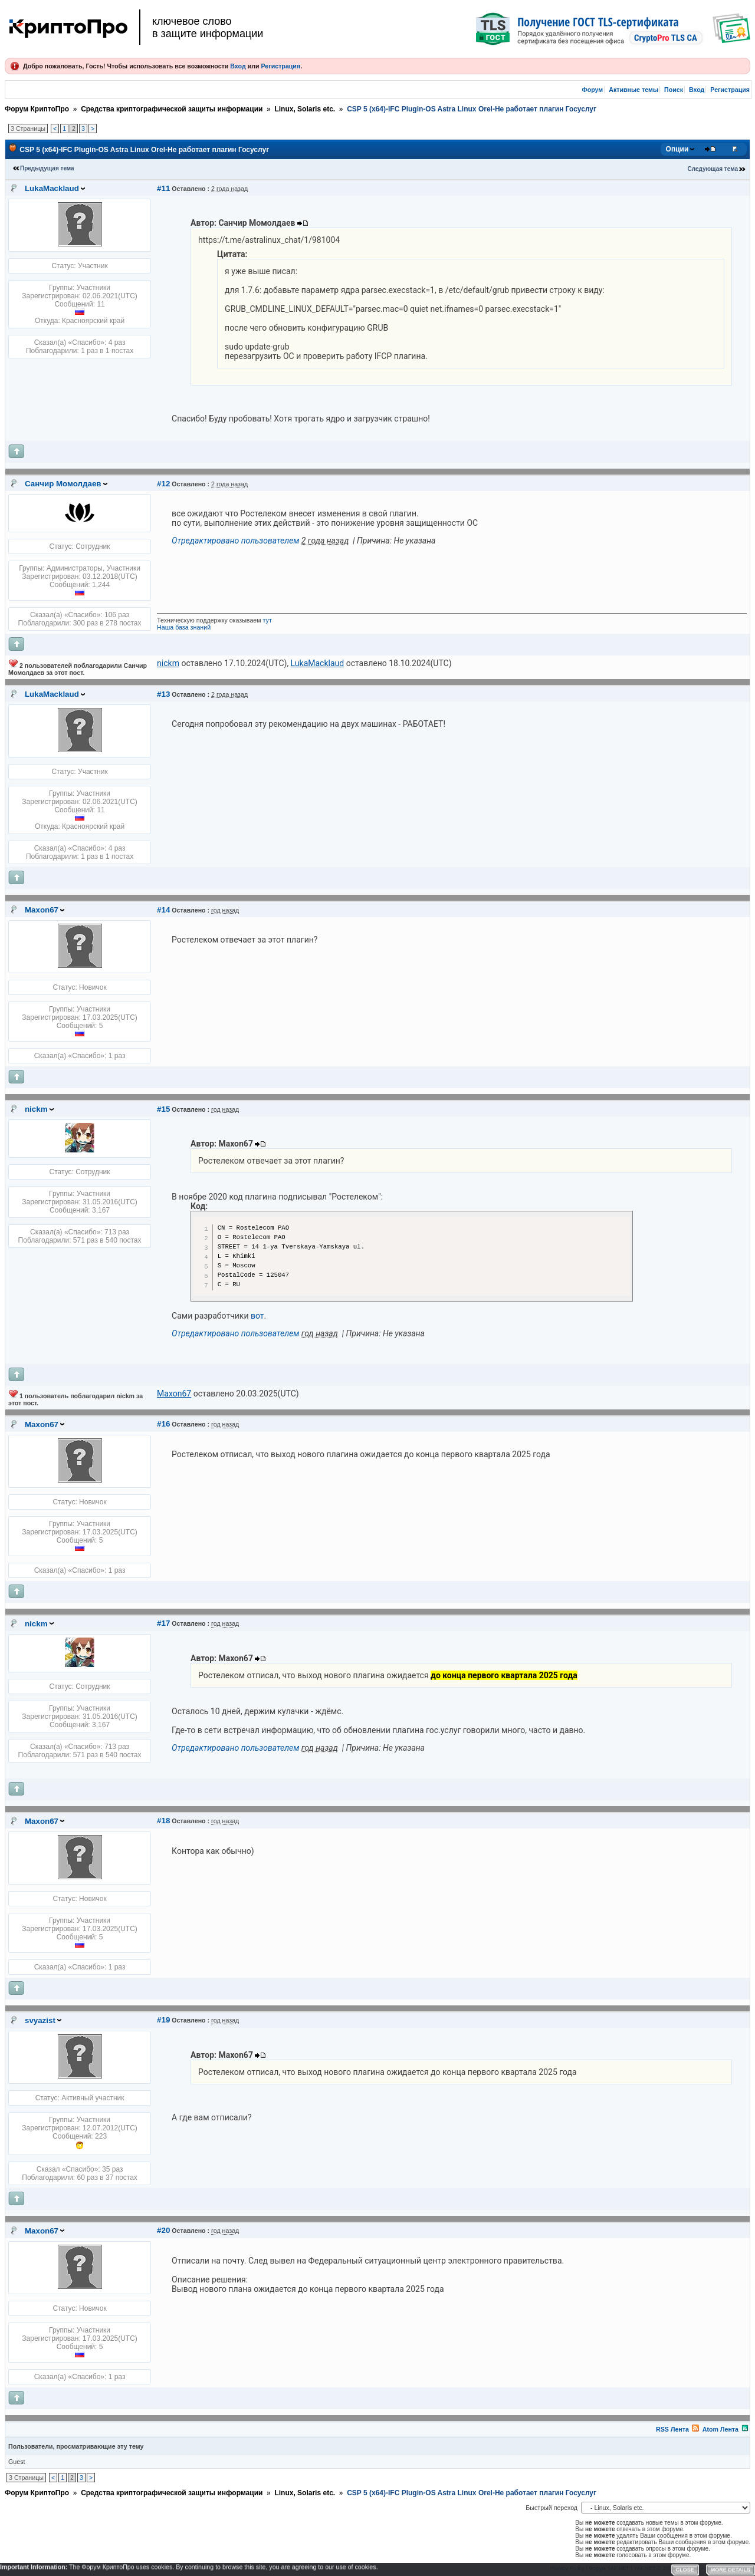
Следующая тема (713, 169)
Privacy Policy (567, 2568)
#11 (163, 188)
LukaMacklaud (52, 188)
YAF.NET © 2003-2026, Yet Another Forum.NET (691, 2568)
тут (267, 620)
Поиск (673, 89)
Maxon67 (41, 909)
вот (257, 1315)
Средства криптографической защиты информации (171, 109)
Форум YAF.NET (609, 2568)
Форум (592, 89)
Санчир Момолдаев (63, 483)
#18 (163, 1820)
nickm (36, 1109)
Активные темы (633, 89)
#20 (163, 2230)
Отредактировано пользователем (235, 540)
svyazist (40, 2020)
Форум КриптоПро (37, 109)
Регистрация (280, 66)
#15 (163, 1109)
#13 (163, 694)
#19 (163, 2019)
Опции (677, 149)
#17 (163, 1623)
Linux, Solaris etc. (304, 109)
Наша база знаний (184, 627)
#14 (163, 909)
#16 (163, 1423)
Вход (237, 66)
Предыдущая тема (47, 168)
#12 (163, 483)
